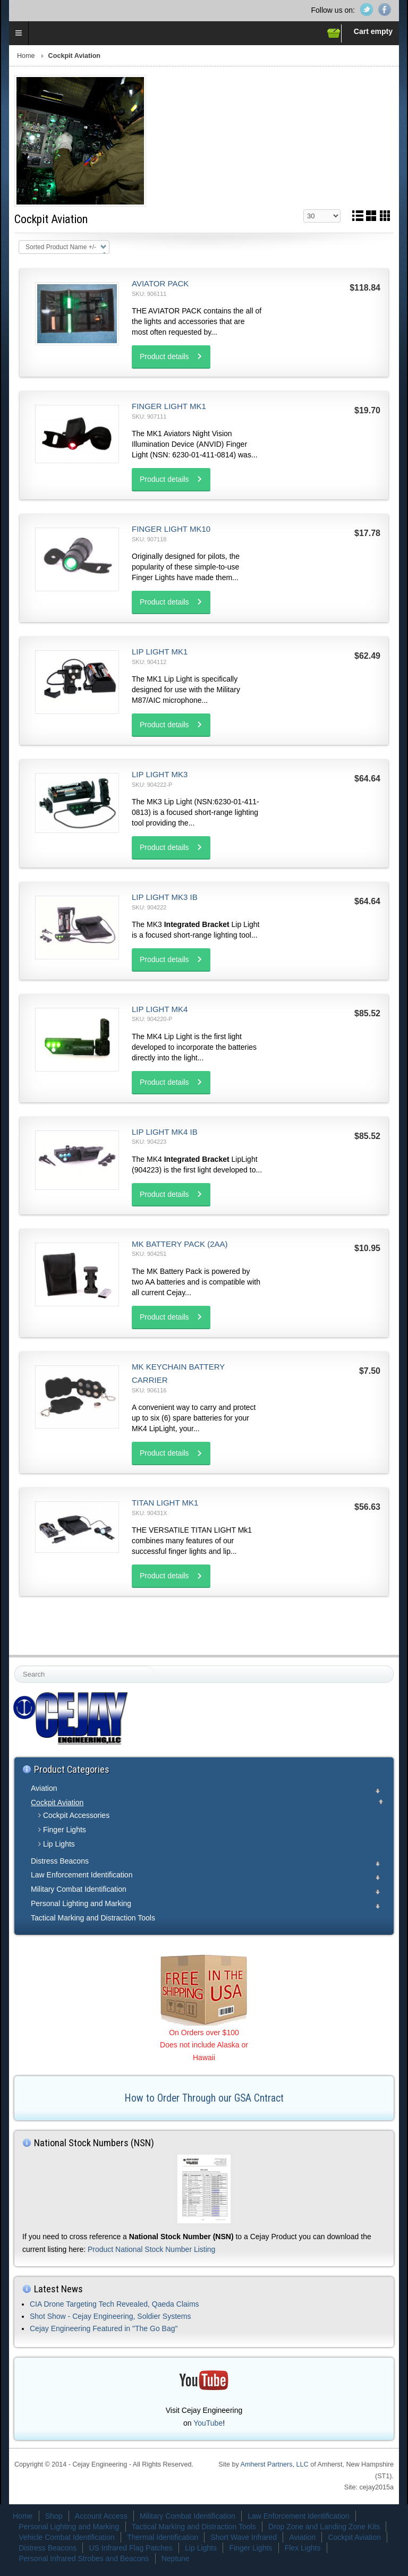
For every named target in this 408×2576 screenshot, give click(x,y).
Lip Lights (59, 1844)
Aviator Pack (160, 283)
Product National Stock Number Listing (151, 2249)
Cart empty (373, 31)
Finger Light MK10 (171, 528)
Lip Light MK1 (160, 651)
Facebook (384, 9)
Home (26, 55)
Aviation (44, 1788)
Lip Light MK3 (160, 774)
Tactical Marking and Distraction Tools (93, 1918)
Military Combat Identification (78, 1889)
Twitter (366, 9)
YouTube (208, 2423)
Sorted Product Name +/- (61, 247)
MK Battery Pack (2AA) (180, 1243)
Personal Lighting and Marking (81, 1903)
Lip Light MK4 (160, 1009)
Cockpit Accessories (76, 1815)
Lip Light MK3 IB (165, 897)
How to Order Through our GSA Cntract (204, 2098)
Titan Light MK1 (165, 1502)
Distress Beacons (60, 1861)
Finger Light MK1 (169, 406)
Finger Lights (64, 1829)
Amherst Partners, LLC (275, 2464)
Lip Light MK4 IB (165, 1131)
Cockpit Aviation (57, 1802)
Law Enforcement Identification (81, 1875)
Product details (164, 356)
